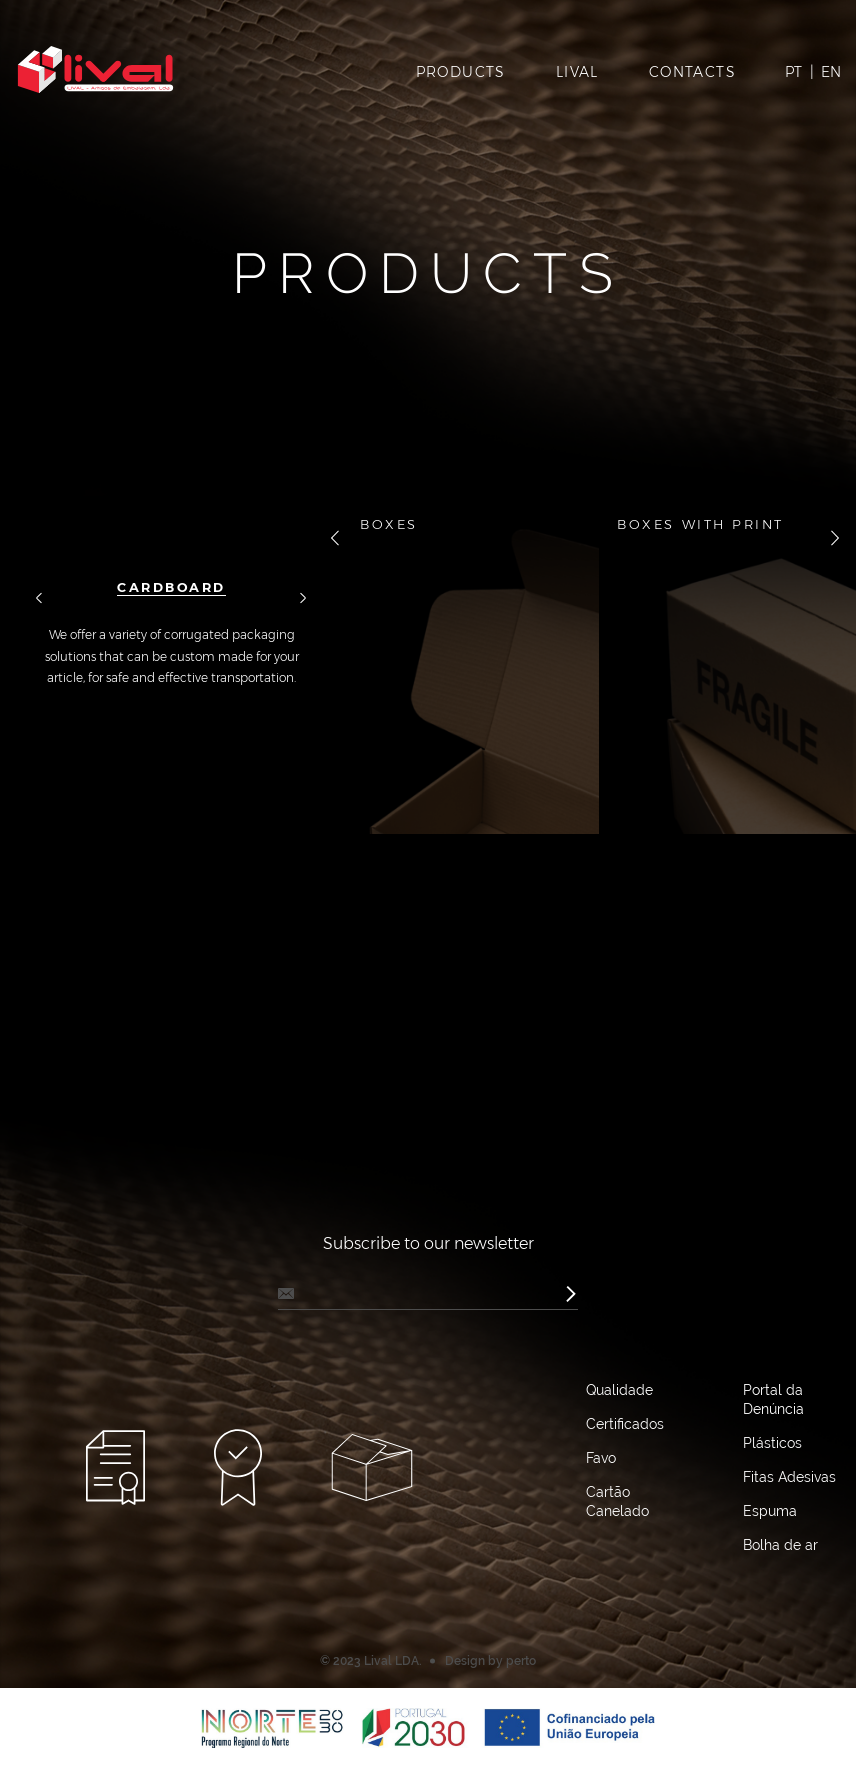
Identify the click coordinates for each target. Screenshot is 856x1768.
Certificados (625, 1424)
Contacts (692, 72)
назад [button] (39, 600)
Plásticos (772, 1443)
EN (831, 72)
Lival (577, 72)
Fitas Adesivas (789, 1477)
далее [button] (303, 600)
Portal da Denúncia (773, 1399)
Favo (601, 1458)
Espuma (770, 1511)
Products (461, 72)
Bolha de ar (780, 1545)
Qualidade (619, 1390)
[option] (171, 592)
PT (793, 72)
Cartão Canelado (617, 1501)
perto (521, 1661)
